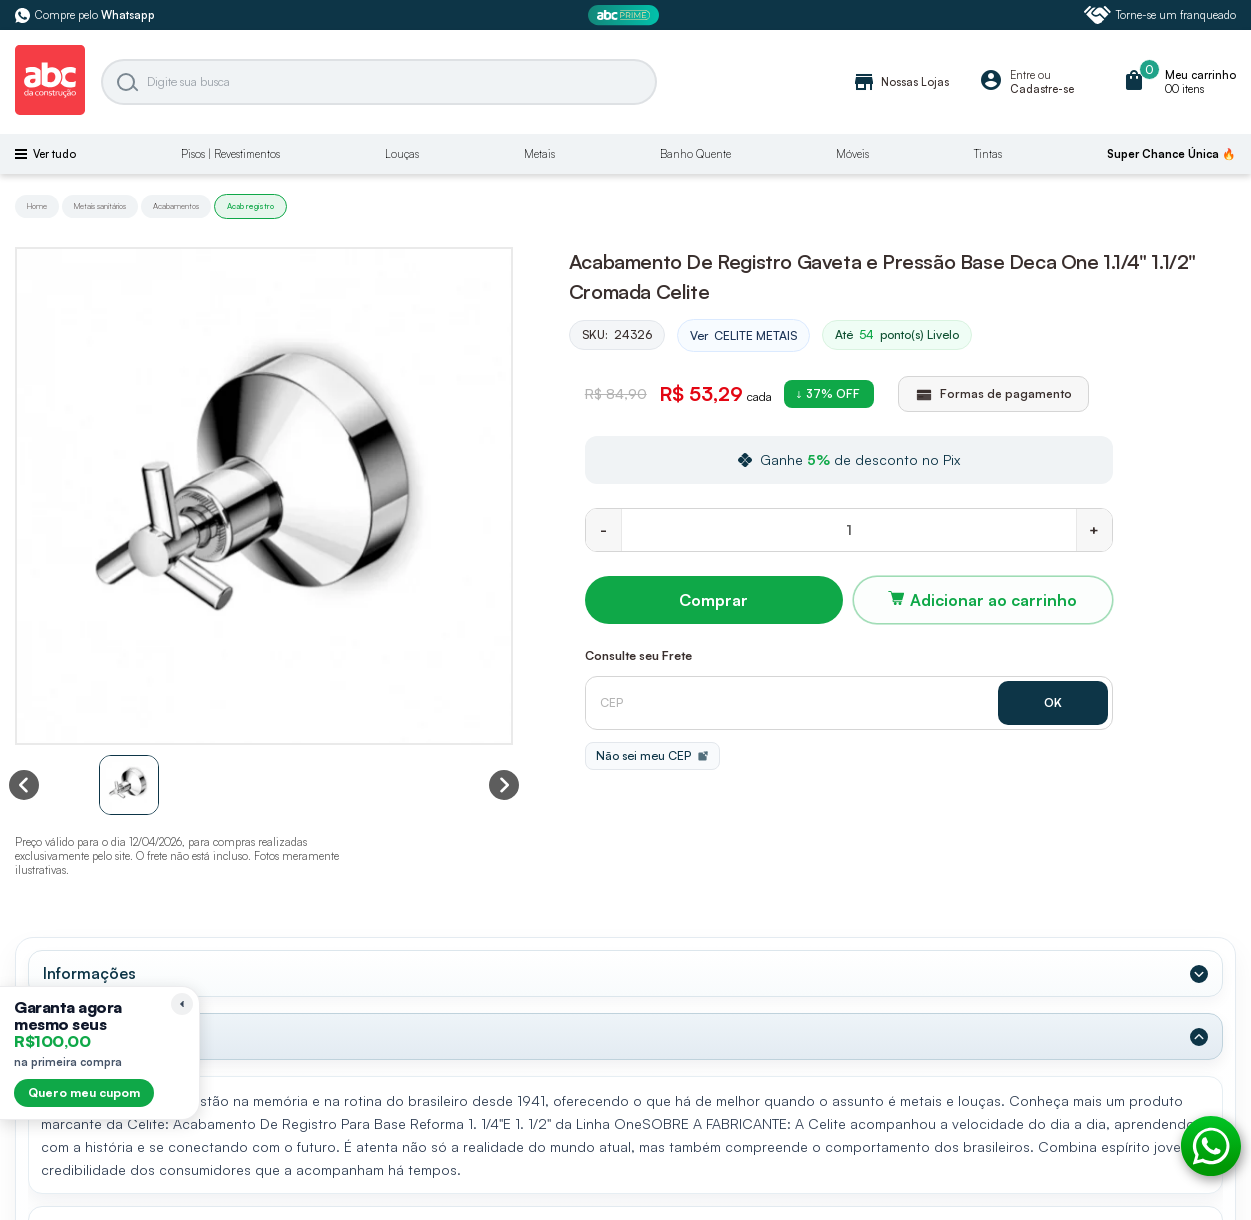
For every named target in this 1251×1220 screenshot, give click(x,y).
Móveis (852, 154)
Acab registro (250, 206)
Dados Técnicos (102, 1036)
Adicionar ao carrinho (993, 600)
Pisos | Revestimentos (230, 154)
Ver (743, 336)
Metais (539, 154)
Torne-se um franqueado (1160, 15)
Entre (1022, 75)
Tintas (988, 154)
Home (37, 206)
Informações (89, 973)
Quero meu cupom (84, 1092)
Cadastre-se (1042, 89)
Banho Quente (695, 154)
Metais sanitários (100, 206)
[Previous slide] (24, 785)
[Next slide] (504, 785)
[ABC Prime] (626, 15)
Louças (402, 154)
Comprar (713, 600)
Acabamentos (176, 206)
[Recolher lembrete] (182, 1004)
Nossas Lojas (900, 82)
